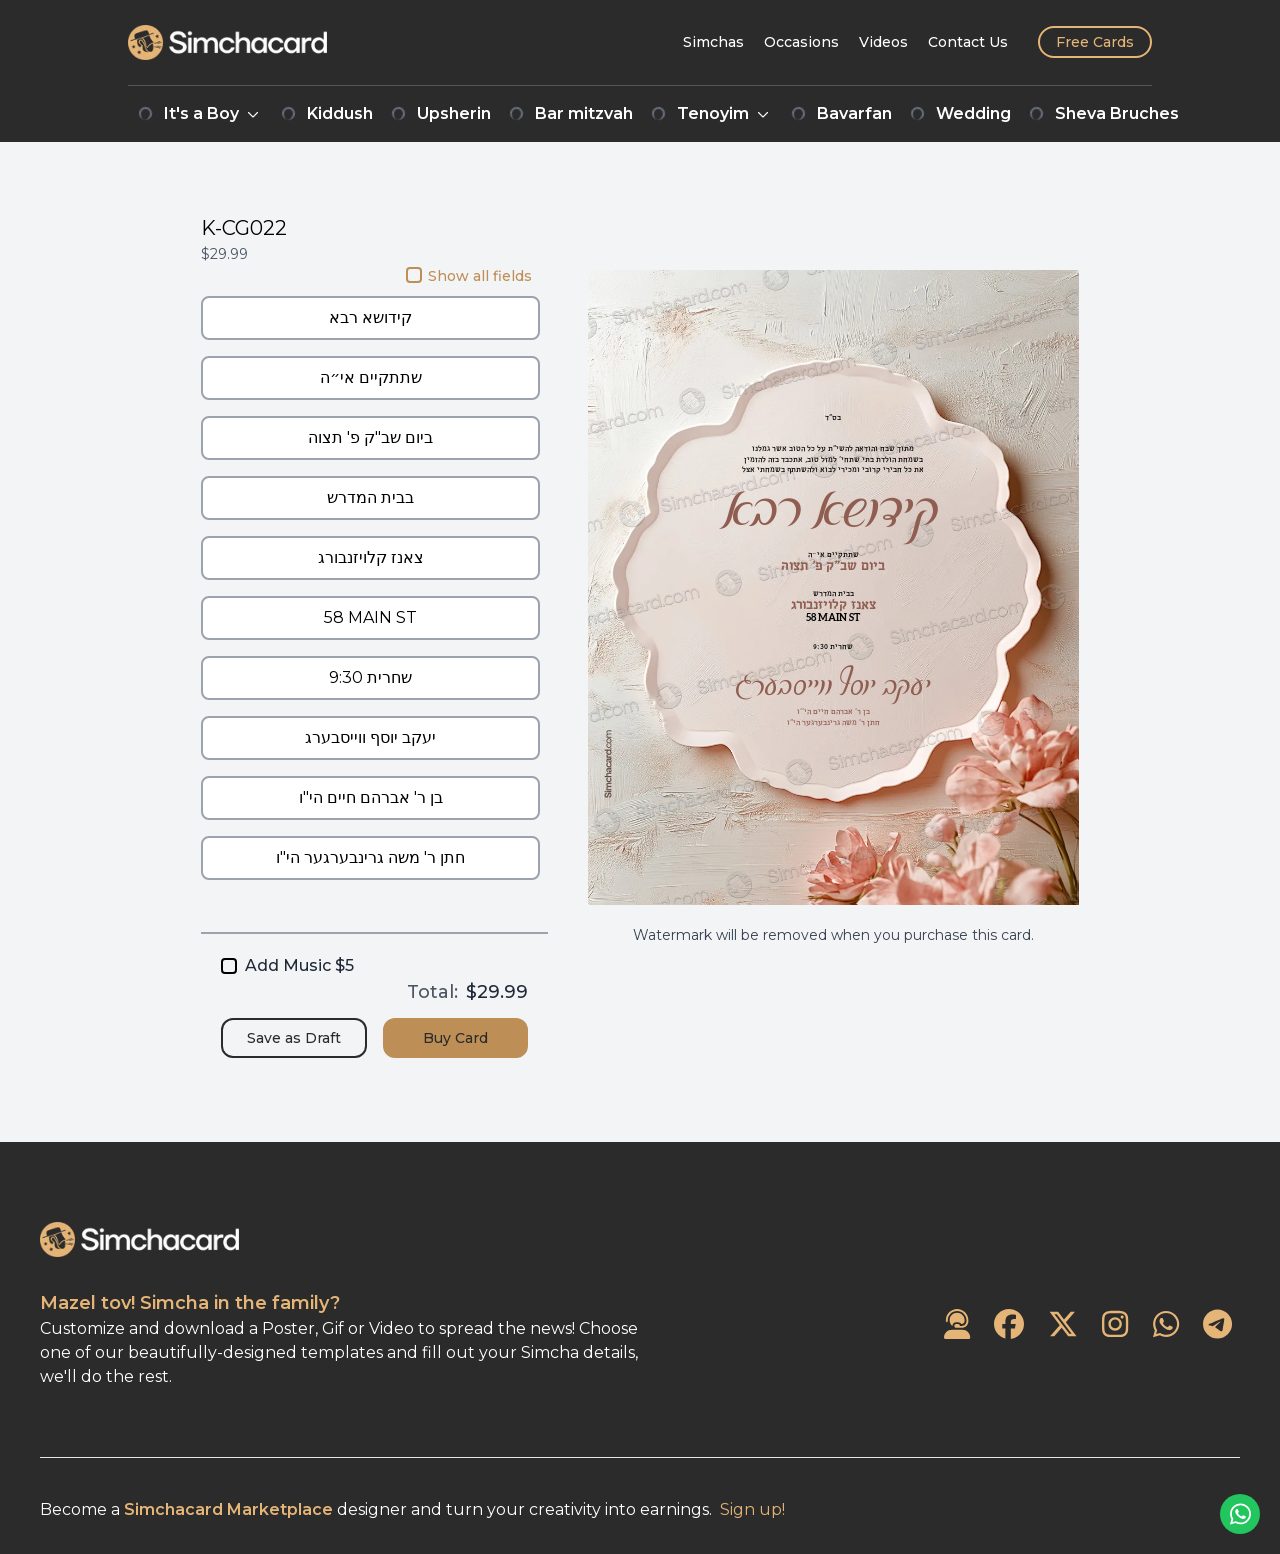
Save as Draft (294, 1038)
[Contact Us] (968, 42)
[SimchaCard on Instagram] (1115, 1325)
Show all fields (469, 276)
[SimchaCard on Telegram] (1217, 1325)
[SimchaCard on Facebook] (1009, 1325)
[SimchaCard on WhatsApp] (1166, 1325)
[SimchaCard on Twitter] (1063, 1325)
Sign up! (752, 1509)
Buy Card (455, 1038)
